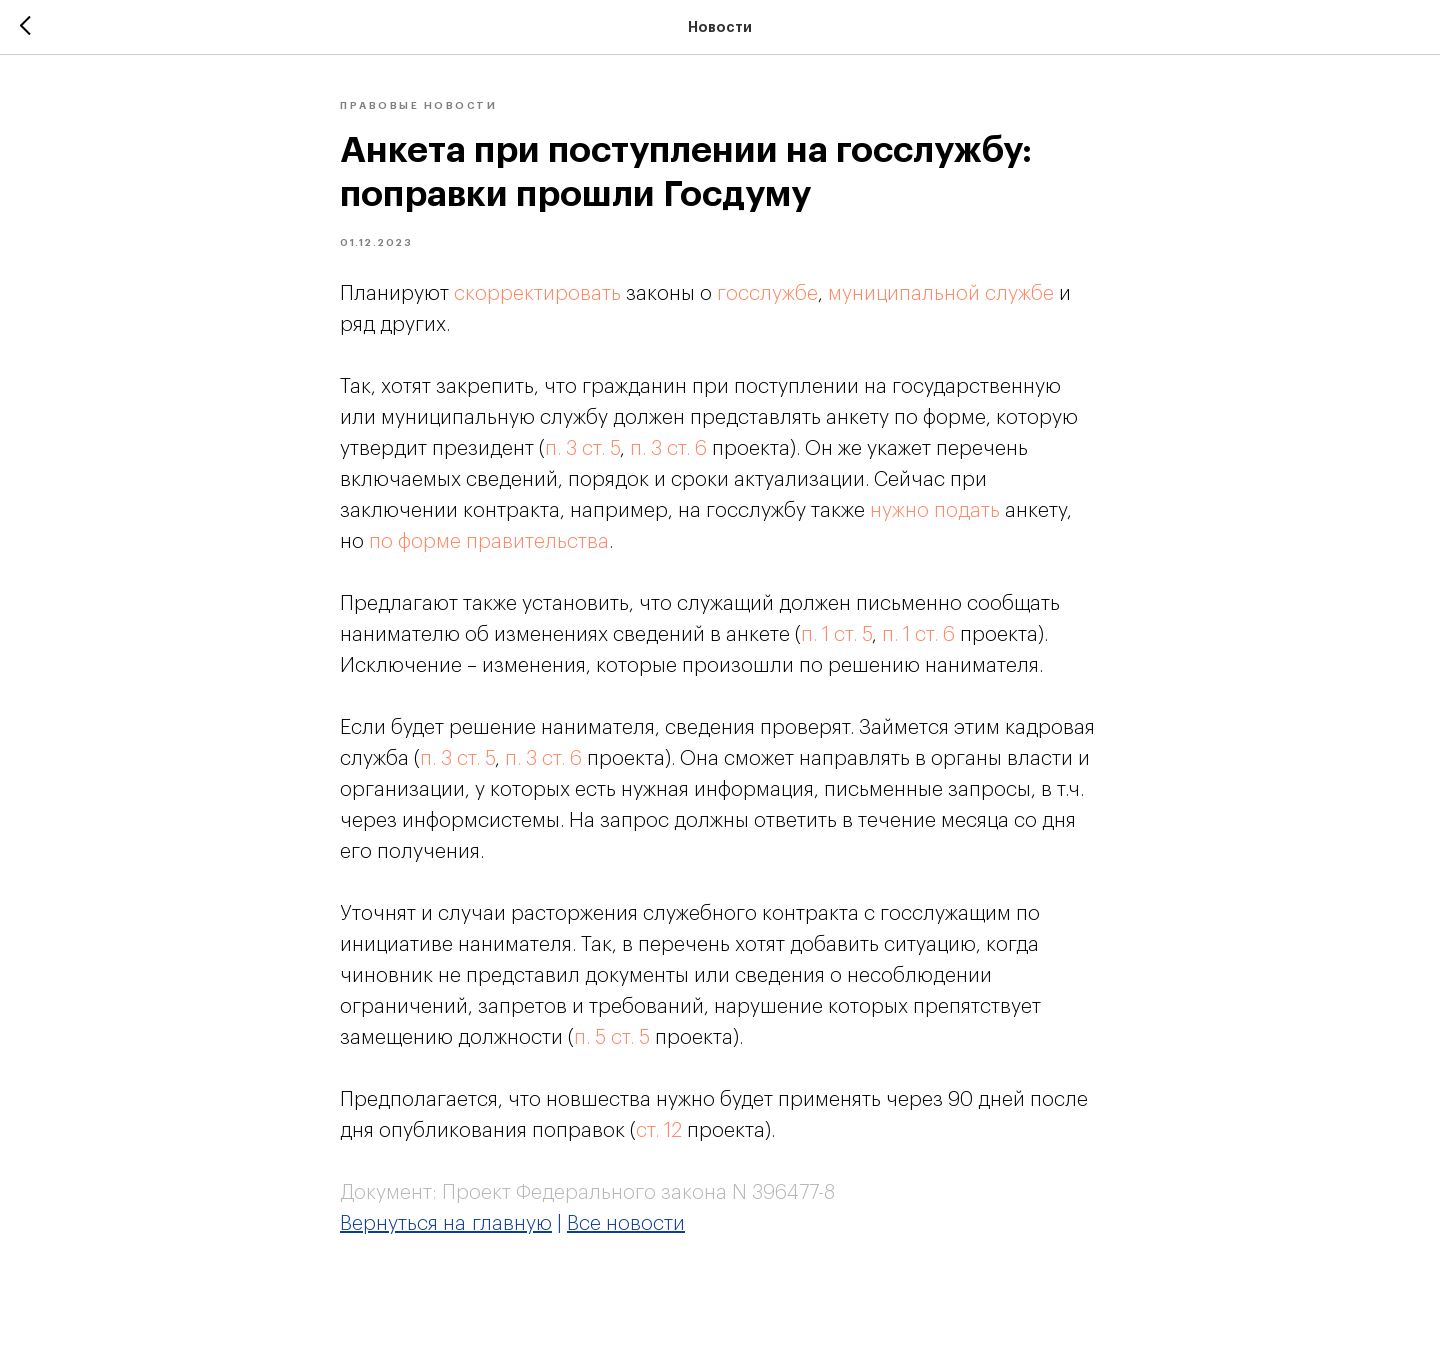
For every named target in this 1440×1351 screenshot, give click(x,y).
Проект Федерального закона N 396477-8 (638, 1193)
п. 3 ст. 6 (668, 449)
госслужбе (767, 294)
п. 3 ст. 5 (582, 449)
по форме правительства (489, 542)
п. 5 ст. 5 (612, 1038)
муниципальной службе (941, 294)
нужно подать (935, 511)
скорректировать (537, 294)
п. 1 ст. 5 (836, 635)
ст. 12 (659, 1131)
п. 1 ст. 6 (918, 635)
